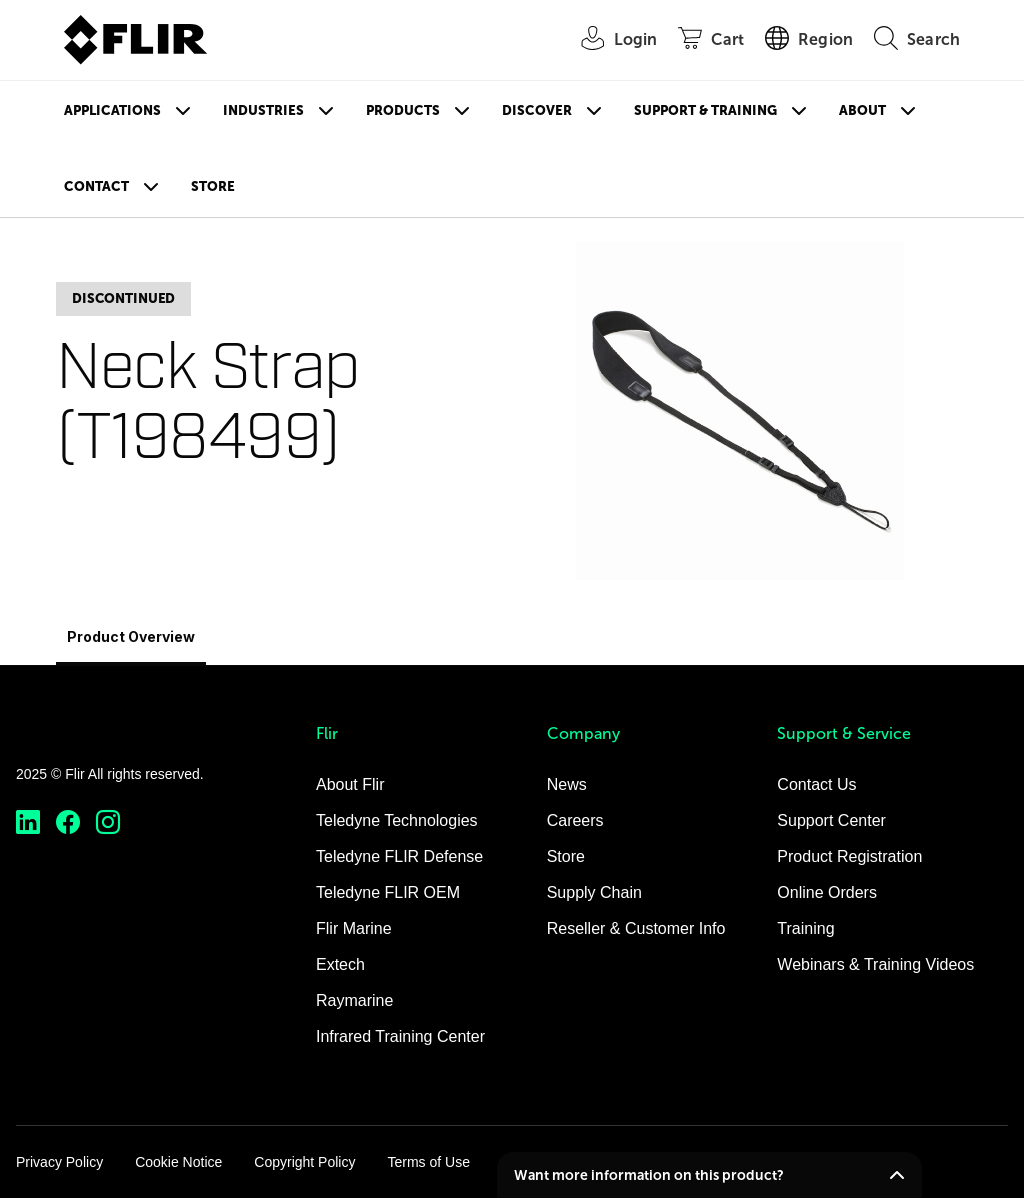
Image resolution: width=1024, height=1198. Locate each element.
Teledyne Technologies (397, 820)
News (567, 784)
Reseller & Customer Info (636, 928)
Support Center (831, 820)
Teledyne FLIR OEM (388, 892)
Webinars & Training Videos (875, 964)
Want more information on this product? (649, 1175)
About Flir (350, 784)
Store (213, 186)
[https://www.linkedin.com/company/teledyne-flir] (28, 822)
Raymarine (354, 1000)
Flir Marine (354, 928)
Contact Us (816, 784)
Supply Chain (594, 892)
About (862, 110)
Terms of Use (428, 1162)
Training (805, 928)
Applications (112, 110)
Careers (575, 820)
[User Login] (609, 40)
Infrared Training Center (400, 1036)
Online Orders (827, 892)
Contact (96, 186)
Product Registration (849, 856)
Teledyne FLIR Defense (399, 856)
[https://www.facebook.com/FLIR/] (68, 822)
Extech (340, 964)
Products (403, 110)
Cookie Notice (178, 1162)
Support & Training (705, 110)
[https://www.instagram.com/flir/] (108, 822)
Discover (537, 110)
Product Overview (131, 636)
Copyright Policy (304, 1162)
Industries (263, 110)
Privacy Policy (59, 1162)
